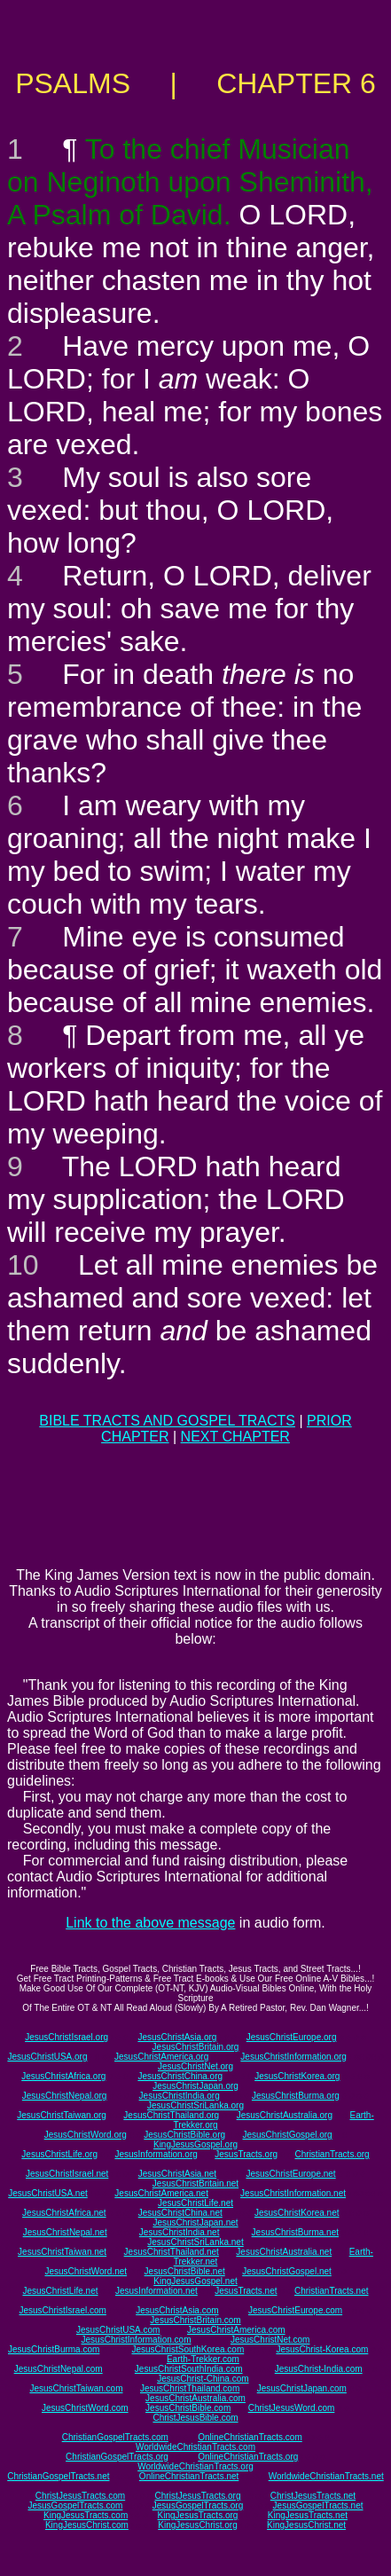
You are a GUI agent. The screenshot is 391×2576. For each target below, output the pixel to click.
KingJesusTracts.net (308, 2515)
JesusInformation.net (156, 2291)
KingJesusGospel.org (195, 2144)
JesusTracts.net (246, 2291)
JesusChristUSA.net (47, 2193)
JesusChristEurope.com (295, 2310)
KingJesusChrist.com (87, 2525)
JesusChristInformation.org (293, 2057)
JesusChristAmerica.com (236, 2330)
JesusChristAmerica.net (161, 2193)
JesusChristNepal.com (58, 2369)
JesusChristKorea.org (297, 2076)
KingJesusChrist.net (306, 2525)
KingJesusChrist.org (197, 2525)
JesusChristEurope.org (291, 2037)
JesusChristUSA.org (47, 2057)
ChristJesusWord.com (291, 2408)
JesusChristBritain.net (195, 2183)
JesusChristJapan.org (195, 2086)
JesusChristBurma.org (296, 2096)
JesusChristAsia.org (176, 2037)
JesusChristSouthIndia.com (189, 2369)
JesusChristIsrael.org (66, 2037)
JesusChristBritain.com (195, 2320)
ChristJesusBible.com (195, 2418)
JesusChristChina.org (180, 2076)
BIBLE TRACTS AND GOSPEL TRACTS (167, 1420)
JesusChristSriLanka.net (195, 2242)
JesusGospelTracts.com (75, 2505)
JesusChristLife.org (59, 2154)
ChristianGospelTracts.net (58, 2476)
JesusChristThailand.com (189, 2388)
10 (23, 1265)
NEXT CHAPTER (235, 1436)
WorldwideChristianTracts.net (326, 2476)
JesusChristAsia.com (177, 2310)
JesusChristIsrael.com (63, 2310)
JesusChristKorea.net (297, 2213)
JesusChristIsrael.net (67, 2174)
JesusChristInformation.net (293, 2193)
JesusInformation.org (155, 2154)
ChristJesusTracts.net (313, 2496)
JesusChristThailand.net (171, 2252)
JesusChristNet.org (195, 2066)
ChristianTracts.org (332, 2154)
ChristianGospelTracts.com (115, 2437)
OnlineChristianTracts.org (248, 2457)
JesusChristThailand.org (171, 2115)
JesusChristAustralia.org (284, 2115)
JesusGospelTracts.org (197, 2505)
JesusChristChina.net (180, 2213)
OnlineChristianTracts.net (189, 2476)
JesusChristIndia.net (179, 2232)
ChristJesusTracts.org (198, 2496)
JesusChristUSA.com (118, 2330)
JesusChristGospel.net (287, 2271)
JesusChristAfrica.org (63, 2076)
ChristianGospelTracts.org (117, 2457)
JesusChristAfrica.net (64, 2213)
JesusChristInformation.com (137, 2339)
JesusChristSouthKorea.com (188, 2349)
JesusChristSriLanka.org (195, 2105)
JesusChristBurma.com (53, 2349)
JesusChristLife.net (195, 2203)
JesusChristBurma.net (295, 2232)
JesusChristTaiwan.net (62, 2252)
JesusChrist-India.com (319, 2369)
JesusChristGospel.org (287, 2135)
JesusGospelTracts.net (318, 2505)
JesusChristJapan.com (302, 2388)
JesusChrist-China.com (202, 2379)
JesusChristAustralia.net (284, 2252)
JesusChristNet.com (270, 2339)
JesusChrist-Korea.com (322, 2349)
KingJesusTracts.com (85, 2515)
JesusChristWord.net (85, 2271)
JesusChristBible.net (185, 2271)
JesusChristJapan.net (195, 2222)
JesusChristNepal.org (64, 2096)
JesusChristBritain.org (195, 2047)
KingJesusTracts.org (198, 2515)
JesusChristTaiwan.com (75, 2388)
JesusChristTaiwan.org (61, 2115)
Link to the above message (150, 1922)
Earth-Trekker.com (203, 2359)
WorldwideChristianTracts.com (195, 2447)
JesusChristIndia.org (179, 2096)
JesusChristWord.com (85, 2408)
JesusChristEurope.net (290, 2174)
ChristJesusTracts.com (80, 2496)
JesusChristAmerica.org (161, 2057)
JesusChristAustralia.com (195, 2398)
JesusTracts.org (246, 2154)
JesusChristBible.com (188, 2408)
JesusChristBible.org (184, 2135)
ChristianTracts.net (331, 2291)
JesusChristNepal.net (65, 2232)
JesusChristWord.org (85, 2135)
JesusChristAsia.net (177, 2174)
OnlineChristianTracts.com (249, 2437)
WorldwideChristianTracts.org (195, 2466)
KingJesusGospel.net (195, 2281)
